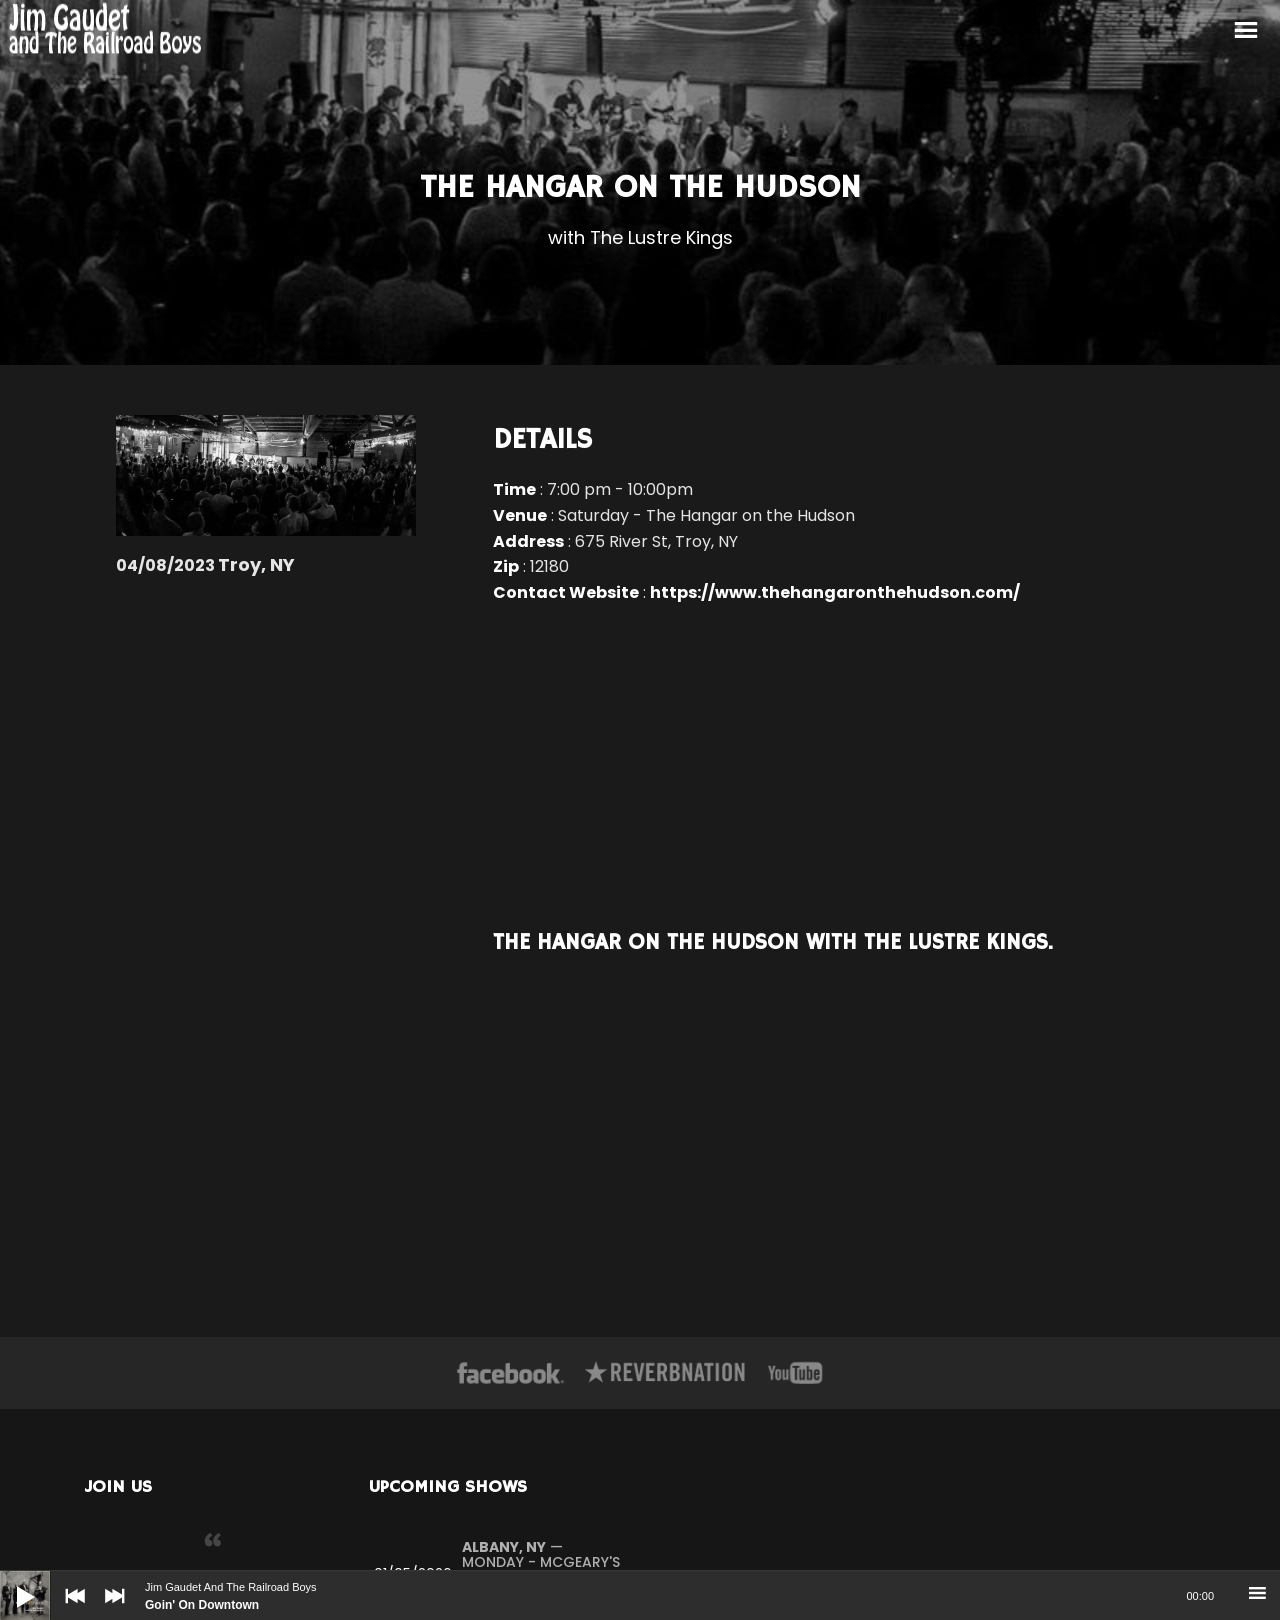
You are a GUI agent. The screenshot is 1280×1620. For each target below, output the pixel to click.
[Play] (10, 1581)
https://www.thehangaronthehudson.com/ (835, 592)
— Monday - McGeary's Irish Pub (541, 1562)
